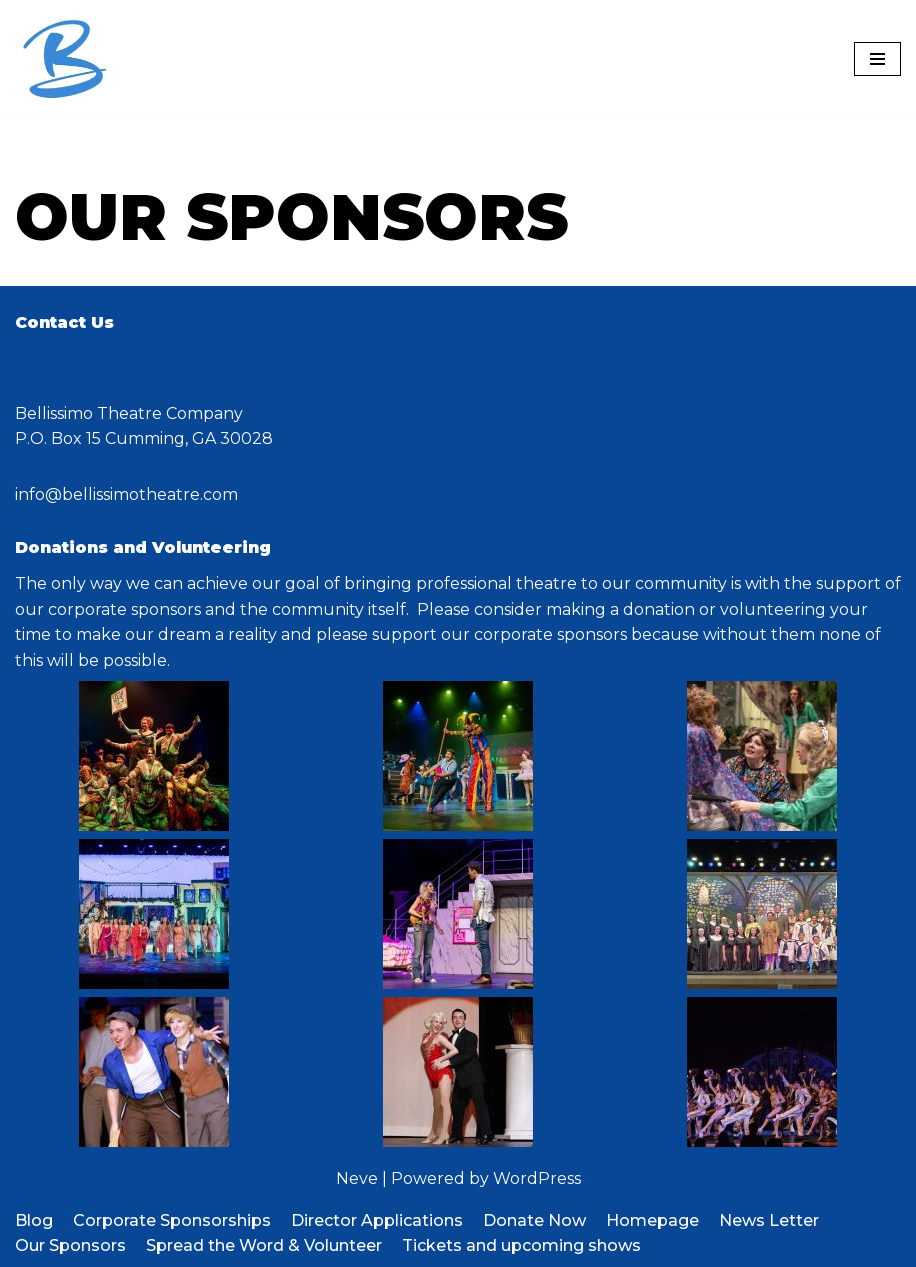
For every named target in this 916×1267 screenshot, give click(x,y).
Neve (357, 1178)
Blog (34, 1220)
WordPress (537, 1178)
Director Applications (377, 1220)
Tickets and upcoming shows (521, 1245)
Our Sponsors (70, 1245)
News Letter (769, 1220)
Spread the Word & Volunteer (264, 1245)
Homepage (652, 1220)
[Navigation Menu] (877, 59)
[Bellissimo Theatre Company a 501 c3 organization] (65, 59)
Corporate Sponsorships (172, 1220)
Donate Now (534, 1220)
